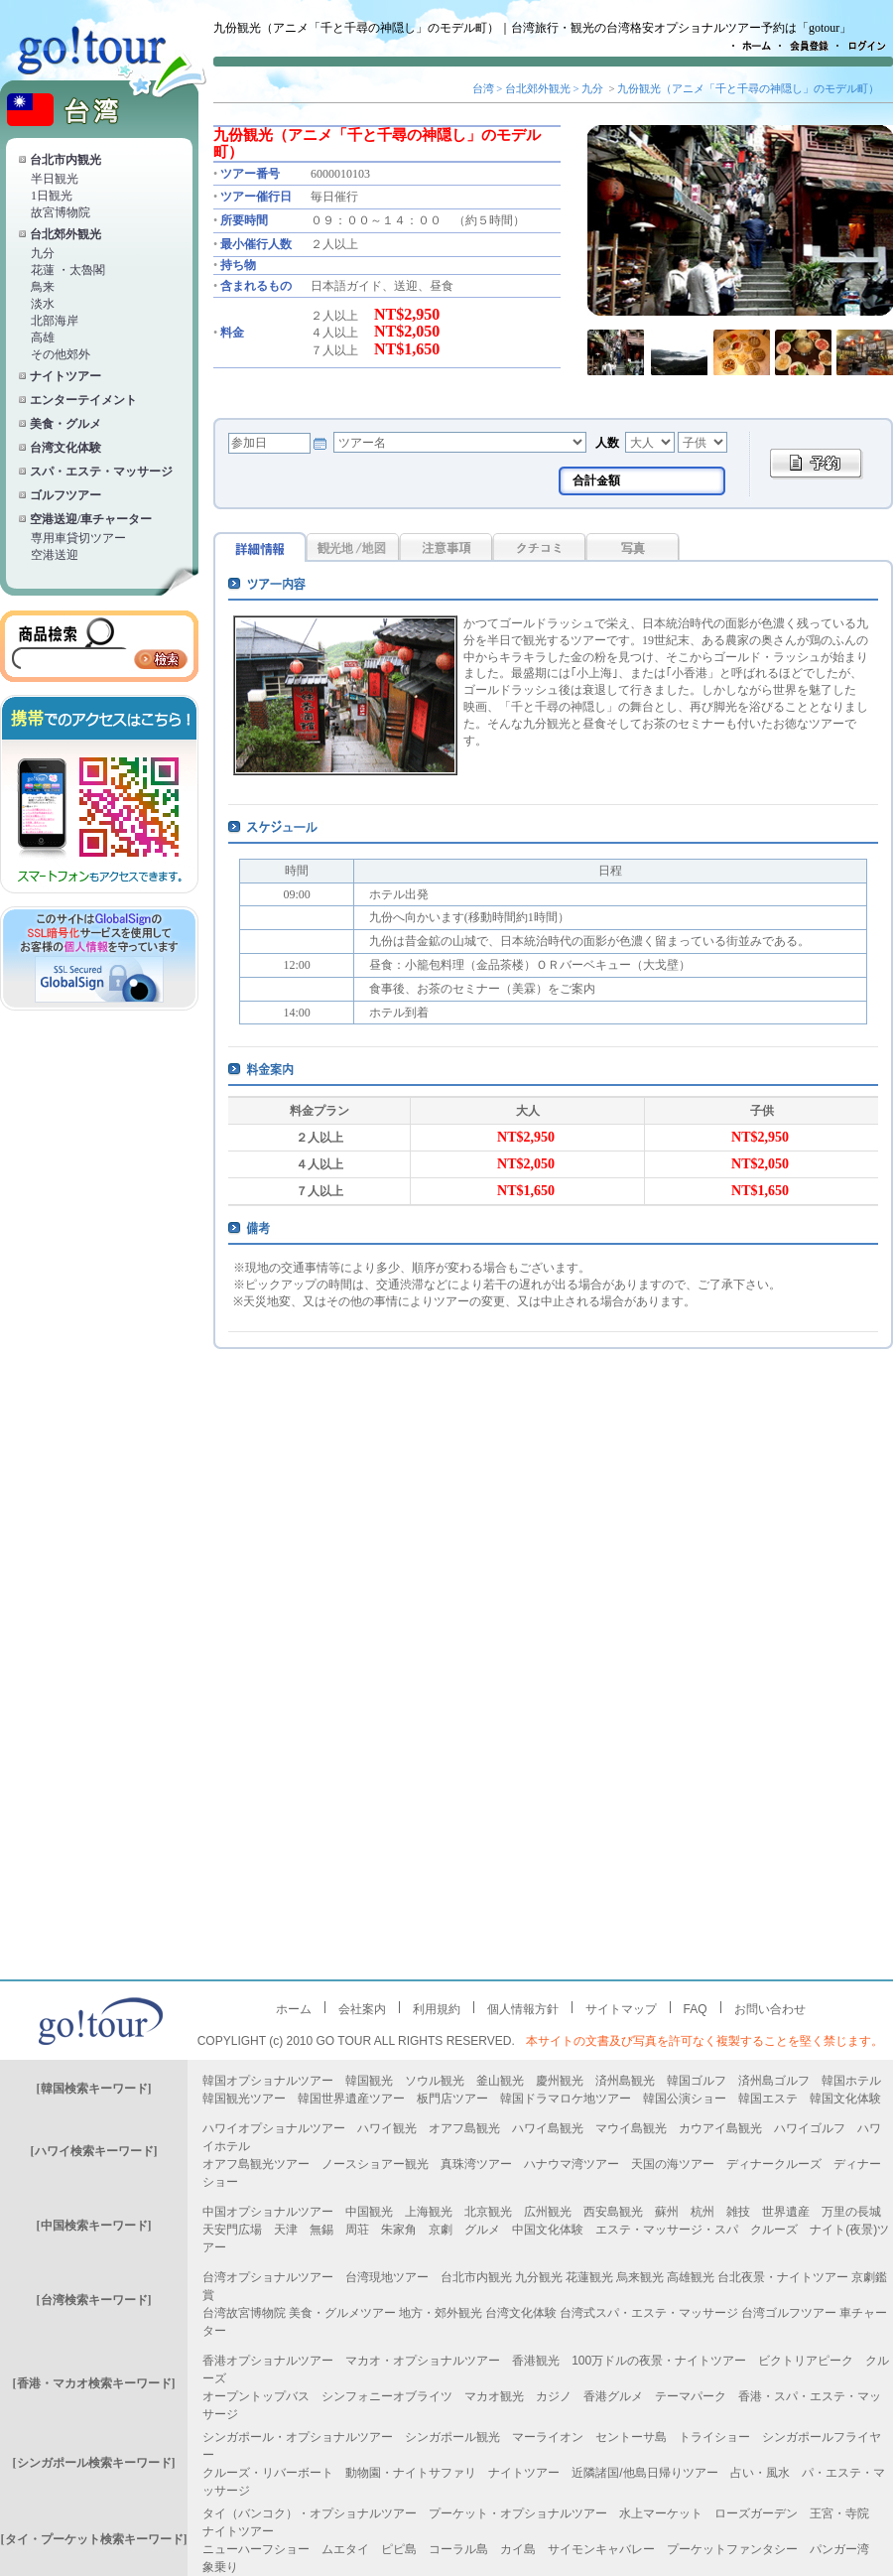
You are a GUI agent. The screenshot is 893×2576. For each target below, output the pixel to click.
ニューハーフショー (256, 2549)
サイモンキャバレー (601, 2549)
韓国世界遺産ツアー (351, 2098)
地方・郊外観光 (440, 2313)
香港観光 (536, 2361)
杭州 (702, 2212)
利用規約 (436, 2009)
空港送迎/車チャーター (91, 519)
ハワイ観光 (387, 2128)
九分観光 (539, 2277)
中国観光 (369, 2212)
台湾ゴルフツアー (788, 2313)
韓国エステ (768, 2098)
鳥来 (43, 287)
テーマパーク (690, 2396)
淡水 (43, 304)
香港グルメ (613, 2396)
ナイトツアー (65, 376)
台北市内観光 (65, 160)
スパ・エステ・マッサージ (101, 471)
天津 (286, 2230)
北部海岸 (54, 321)
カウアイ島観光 (720, 2128)
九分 (43, 253)
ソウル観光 (434, 2081)
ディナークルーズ (774, 2164)
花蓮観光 (589, 2277)
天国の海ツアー (672, 2164)
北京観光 (488, 2212)
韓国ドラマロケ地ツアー (565, 2098)
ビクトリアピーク (805, 2361)
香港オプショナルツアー (267, 2361)
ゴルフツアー (65, 495)
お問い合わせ (770, 2009)
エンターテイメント (83, 400)
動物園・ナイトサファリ (410, 2473)
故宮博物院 (60, 212)
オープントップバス (256, 2396)
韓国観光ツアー (244, 2098)
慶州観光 (559, 2081)
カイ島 (518, 2549)
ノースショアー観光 (375, 2164)
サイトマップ (621, 2009)
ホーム (294, 2009)
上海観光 (428, 2212)
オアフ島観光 (464, 2128)
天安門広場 (232, 2230)
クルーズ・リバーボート (267, 2473)
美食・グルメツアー (342, 2313)
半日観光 (54, 179)
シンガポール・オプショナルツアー (297, 2437)
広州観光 (548, 2212)
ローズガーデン (756, 2513)
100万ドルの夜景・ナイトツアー (659, 2361)
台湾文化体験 (65, 448)
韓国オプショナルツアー (267, 2081)
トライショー (714, 2437)
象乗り (220, 2567)
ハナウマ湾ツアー (571, 2164)
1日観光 (51, 196)
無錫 (321, 2230)
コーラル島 (458, 2549)
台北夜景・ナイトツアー (782, 2277)
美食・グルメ (65, 424)
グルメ (482, 2230)
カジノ (554, 2396)
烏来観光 (640, 2277)
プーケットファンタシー (732, 2549)
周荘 (357, 2230)
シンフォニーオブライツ (386, 2396)
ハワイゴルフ (809, 2128)
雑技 (738, 2212)
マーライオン (547, 2437)
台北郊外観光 (65, 234)
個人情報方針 (523, 2009)
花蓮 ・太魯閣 (68, 270)
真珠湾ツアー (476, 2164)
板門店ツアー (452, 2098)
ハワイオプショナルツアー (273, 2128)
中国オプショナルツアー (267, 2212)
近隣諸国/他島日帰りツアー (644, 2473)
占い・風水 (760, 2473)
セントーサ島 (631, 2437)
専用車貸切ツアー (78, 538)
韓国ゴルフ (696, 2081)
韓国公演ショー (684, 2098)
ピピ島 (399, 2549)
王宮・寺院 (839, 2513)
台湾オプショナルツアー (267, 2277)
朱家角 (399, 2230)
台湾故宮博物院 (244, 2313)
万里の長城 (851, 2212)
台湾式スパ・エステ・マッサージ (649, 2313)
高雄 (43, 337)
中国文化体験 (547, 2230)
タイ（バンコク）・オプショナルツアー (309, 2513)
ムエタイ (345, 2549)
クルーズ (774, 2230)
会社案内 (362, 2009)
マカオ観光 (494, 2396)
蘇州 (667, 2212)
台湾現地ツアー (387, 2277)
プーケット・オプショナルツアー (518, 2513)
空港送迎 (54, 555)
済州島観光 (625, 2081)
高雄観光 (690, 2277)
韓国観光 (369, 2081)
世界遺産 (786, 2212)
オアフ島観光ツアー (256, 2164)
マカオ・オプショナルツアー (422, 2361)
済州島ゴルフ (774, 2081)
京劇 (440, 2230)
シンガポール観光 (452, 2437)
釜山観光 (500, 2081)
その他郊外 (60, 354)
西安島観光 (613, 2212)
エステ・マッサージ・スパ (666, 2230)
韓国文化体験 (845, 2098)
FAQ (695, 2009)
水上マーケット (660, 2513)
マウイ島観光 (631, 2128)
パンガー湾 (839, 2549)
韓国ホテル (851, 2081)
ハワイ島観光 (547, 2128)
